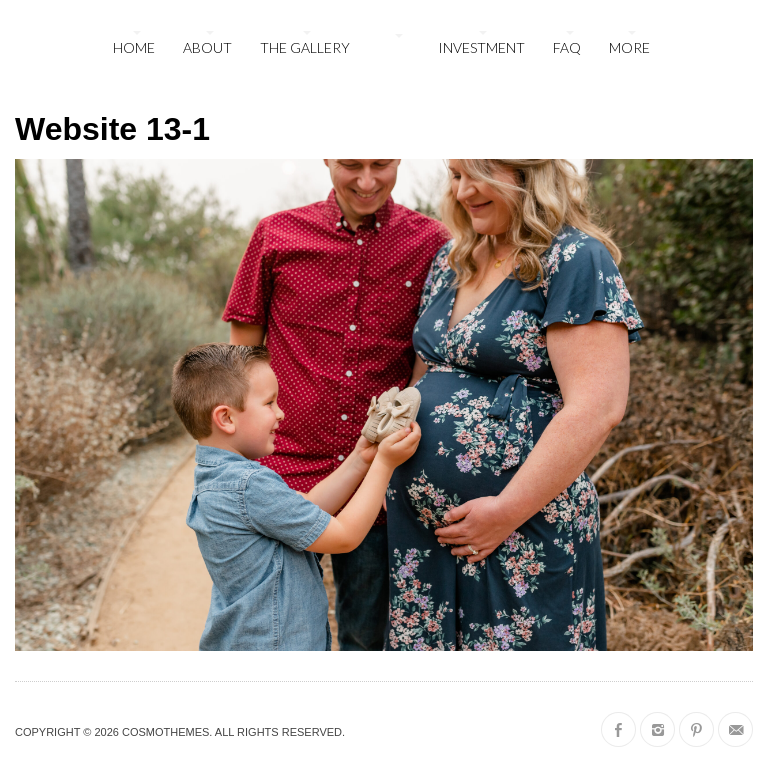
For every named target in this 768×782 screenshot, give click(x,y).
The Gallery (305, 47)
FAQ (567, 47)
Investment (481, 47)
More (629, 47)
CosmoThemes (165, 732)
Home (134, 47)
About (207, 47)
